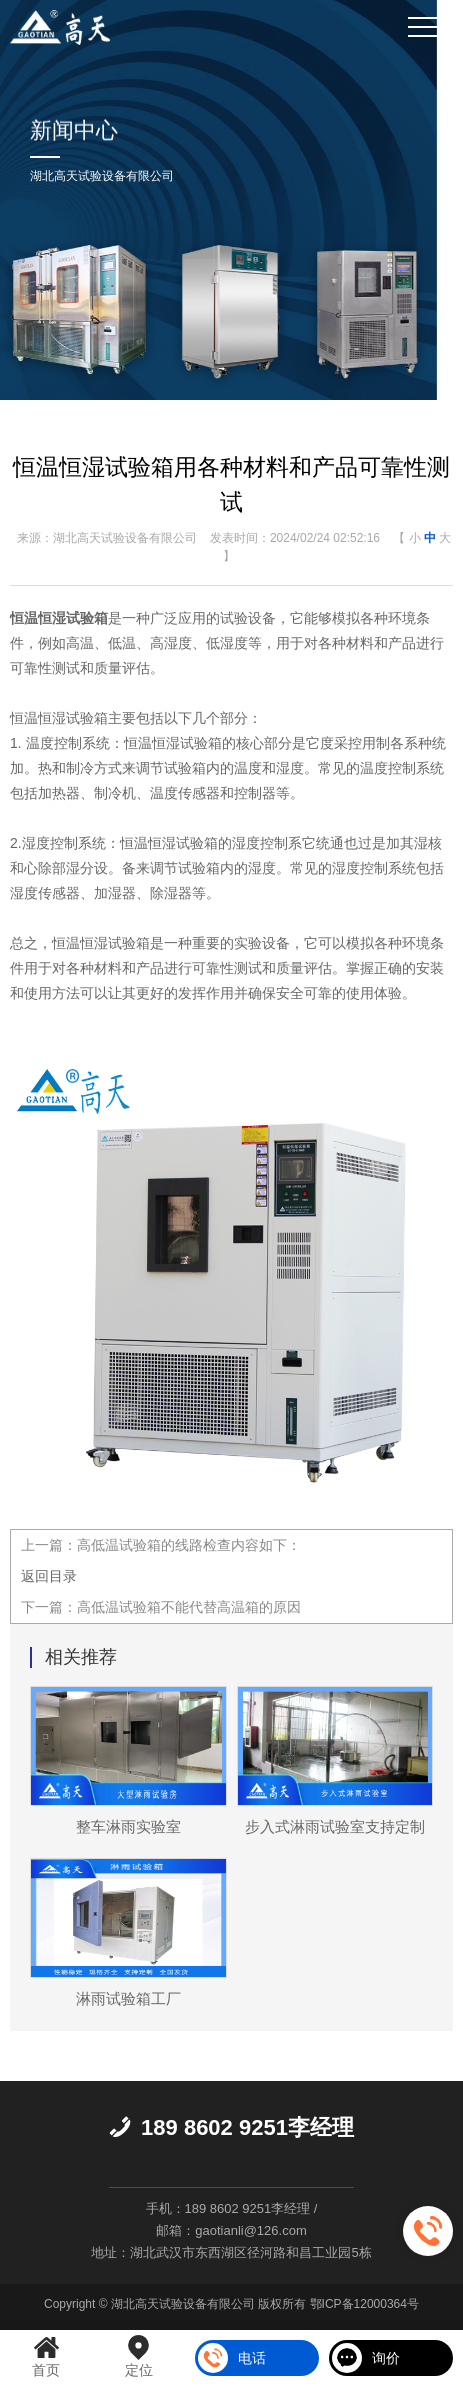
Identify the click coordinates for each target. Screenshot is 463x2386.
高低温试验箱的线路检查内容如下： (189, 1545)
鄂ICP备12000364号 (364, 2304)
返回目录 (49, 1576)
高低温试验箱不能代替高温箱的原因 (189, 1607)
